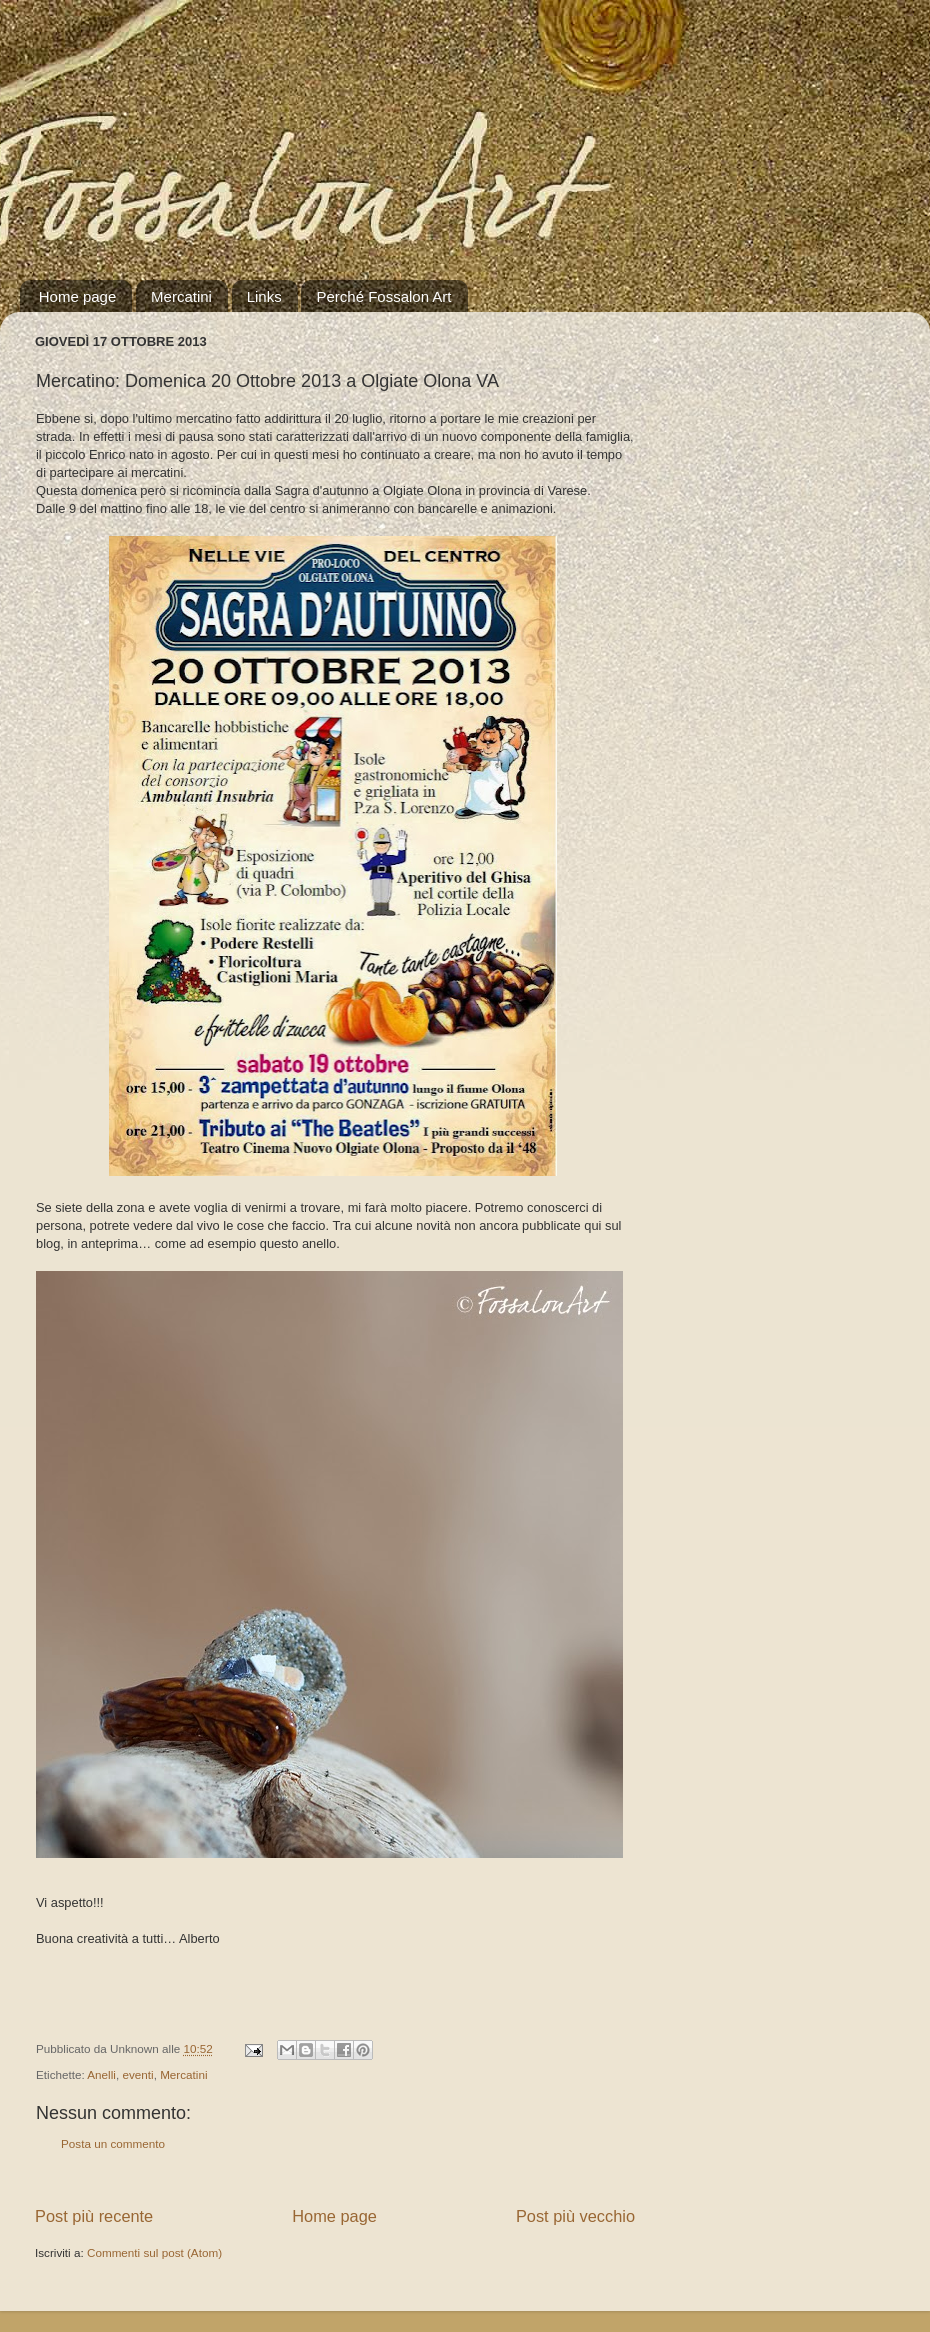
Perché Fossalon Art (383, 296)
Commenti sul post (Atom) (154, 2252)
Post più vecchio (575, 2216)
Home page (78, 296)
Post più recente (94, 2216)
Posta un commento (113, 2143)
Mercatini (181, 296)
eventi (137, 2074)
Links (264, 296)
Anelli (101, 2074)
